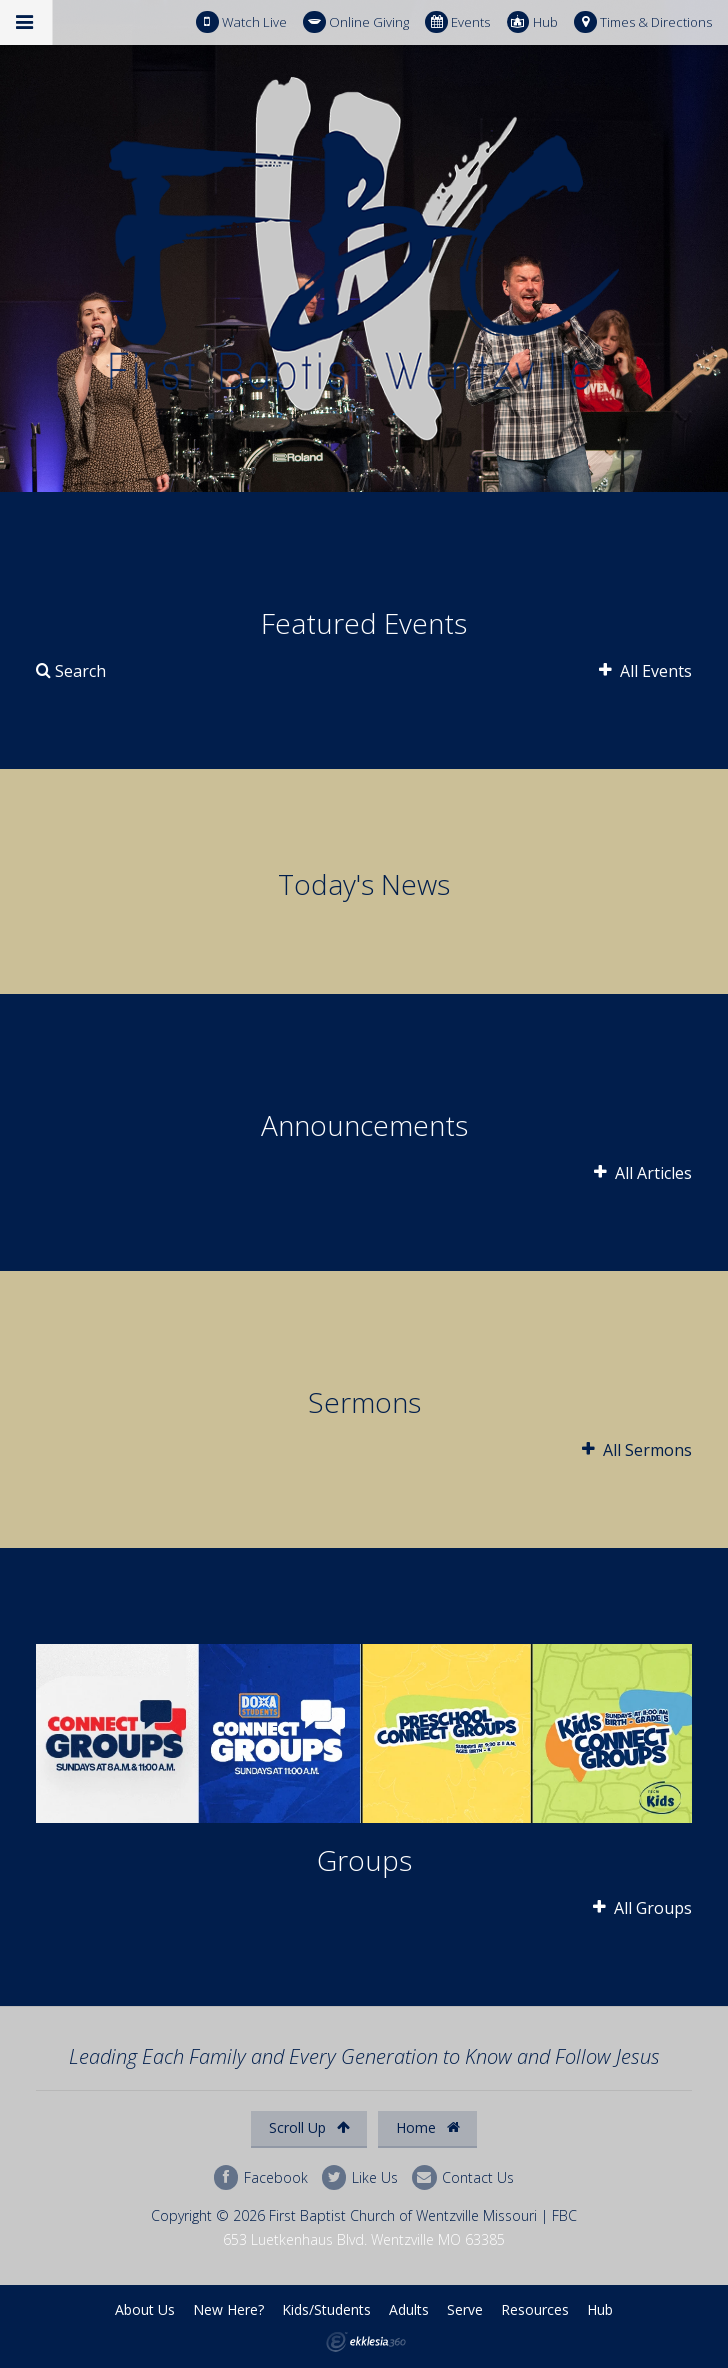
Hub (532, 22)
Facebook (261, 2177)
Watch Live (241, 22)
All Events (645, 671)
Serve (465, 2309)
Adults (409, 2309)
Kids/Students (326, 2309)
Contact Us (463, 2177)
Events (457, 22)
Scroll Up (309, 2127)
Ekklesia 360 (366, 2342)
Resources (535, 2309)
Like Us (360, 2177)
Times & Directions (643, 22)
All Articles (643, 1173)
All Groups (642, 1908)
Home (428, 2127)
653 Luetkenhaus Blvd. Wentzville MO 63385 (364, 2239)
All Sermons (637, 1450)
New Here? (228, 2309)
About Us (145, 2309)
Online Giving (356, 22)
